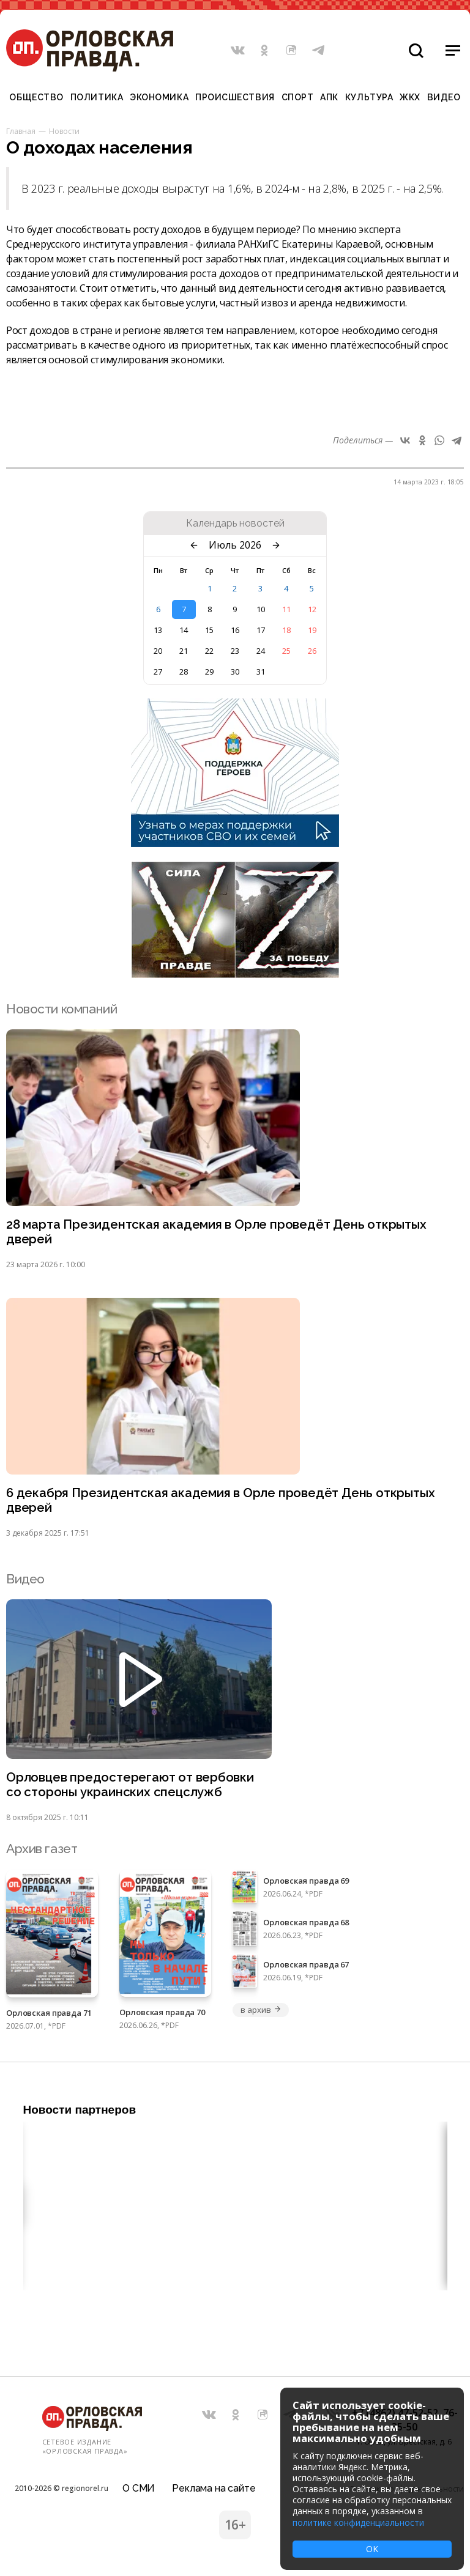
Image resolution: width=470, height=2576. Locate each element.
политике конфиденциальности (358, 2522)
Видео (444, 97)
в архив (261, 2012)
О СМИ (138, 2486)
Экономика (159, 97)
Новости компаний (61, 1008)
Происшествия (235, 97)
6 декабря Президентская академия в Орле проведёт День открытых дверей (223, 1502)
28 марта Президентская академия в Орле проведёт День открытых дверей (220, 1232)
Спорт (298, 97)
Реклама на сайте (213, 2486)
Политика (96, 97)
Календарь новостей (235, 523)
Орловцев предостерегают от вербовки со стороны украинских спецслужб (131, 1787)
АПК (329, 97)
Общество (36, 97)
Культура (369, 97)
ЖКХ (410, 97)
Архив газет (41, 1852)
